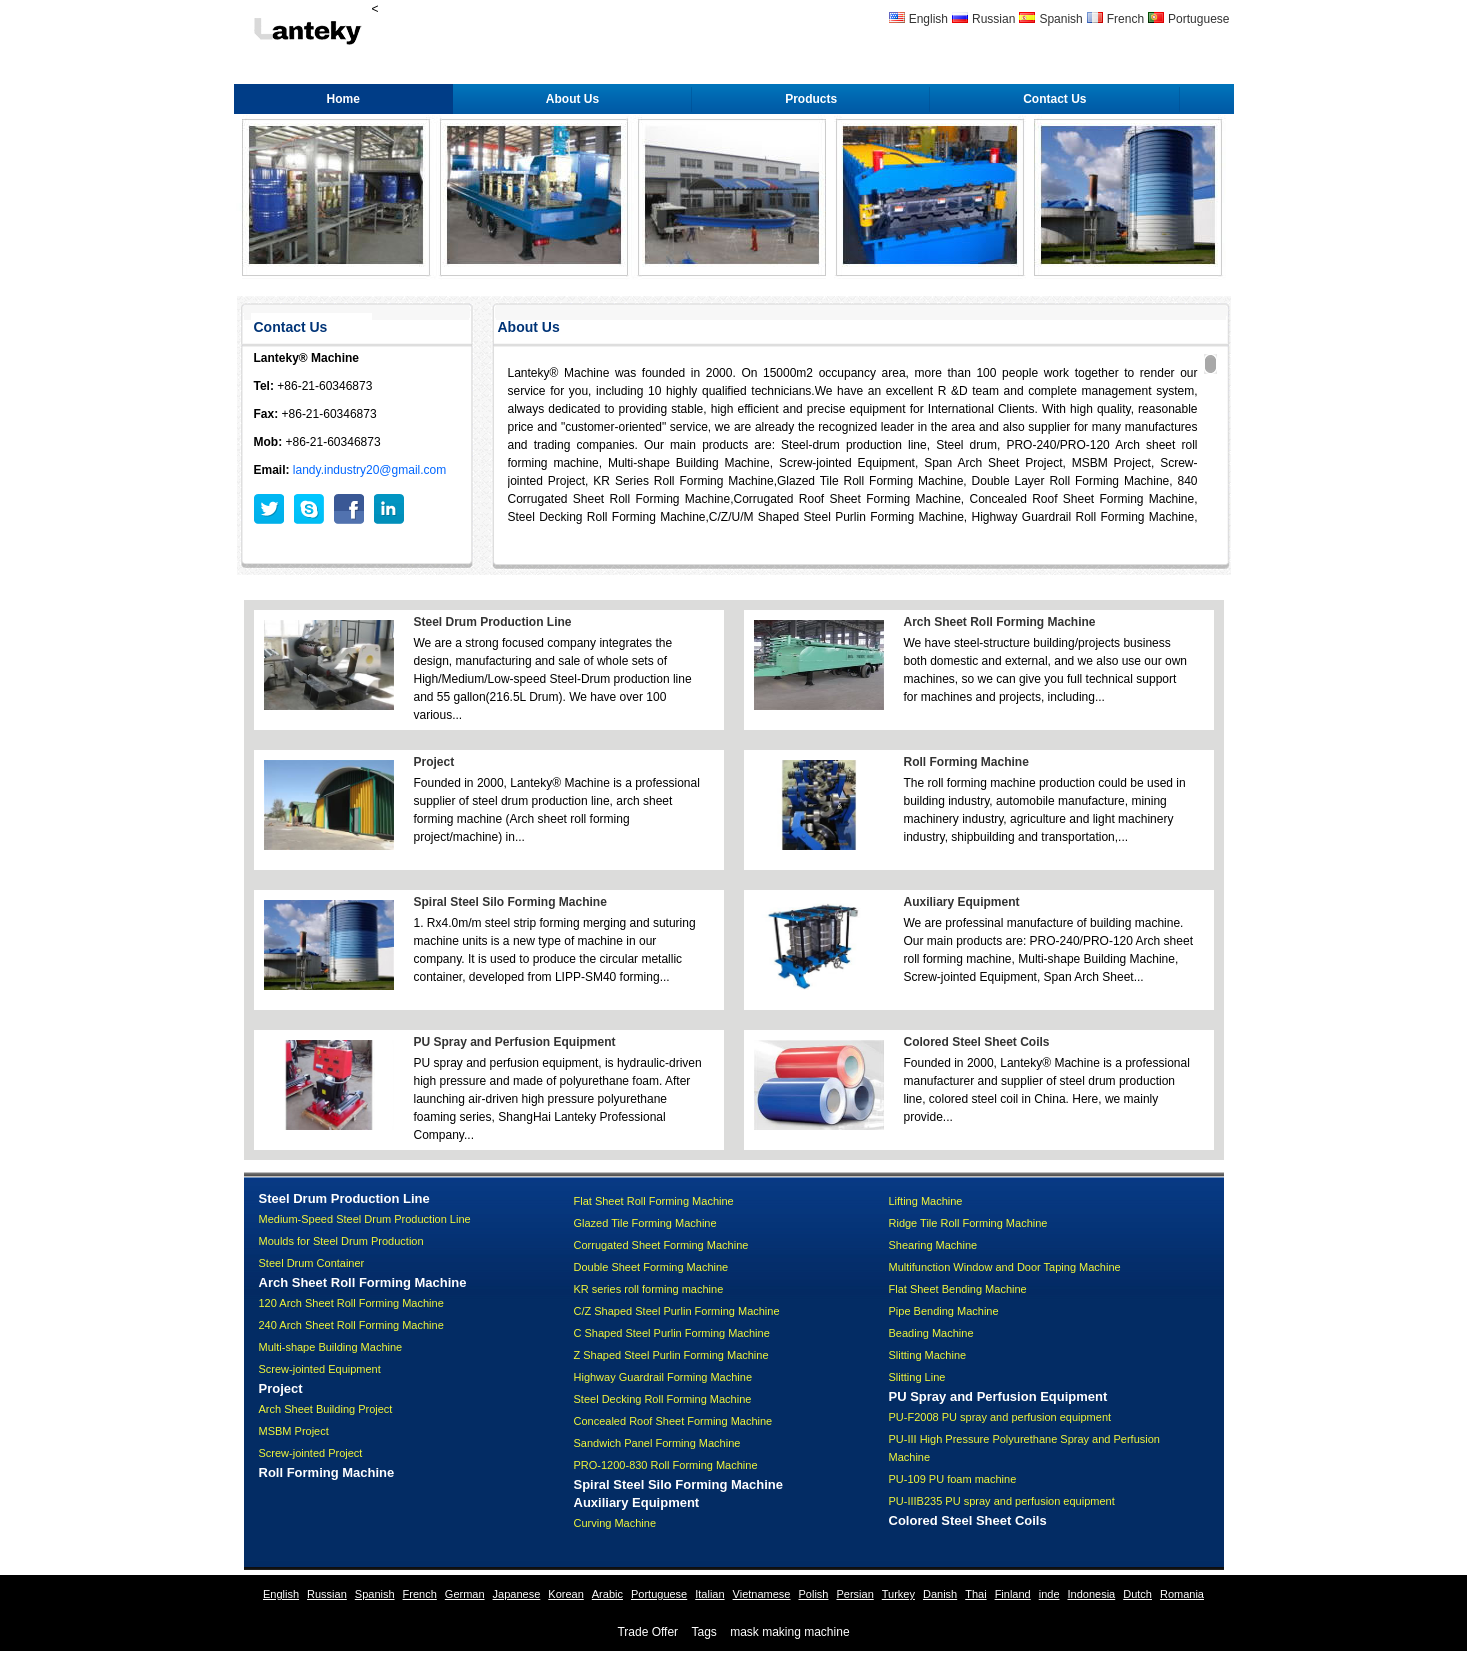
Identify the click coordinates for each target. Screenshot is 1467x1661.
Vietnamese (762, 1594)
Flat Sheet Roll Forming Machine (654, 1201)
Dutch (1137, 1594)
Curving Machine (615, 1523)
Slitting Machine (928, 1355)
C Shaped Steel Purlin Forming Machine (672, 1333)
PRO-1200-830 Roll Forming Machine (666, 1465)
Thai (975, 1594)
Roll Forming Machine (966, 762)
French (1125, 19)
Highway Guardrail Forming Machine (663, 1377)
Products (811, 99)
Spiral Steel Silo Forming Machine (510, 902)
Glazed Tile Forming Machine (645, 1223)
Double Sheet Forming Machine (651, 1267)
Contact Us (1054, 99)
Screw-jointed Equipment (320, 1369)
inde (1049, 1594)
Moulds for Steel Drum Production (341, 1241)
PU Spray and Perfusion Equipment (515, 1042)
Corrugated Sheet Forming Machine (661, 1245)
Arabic (607, 1594)
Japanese (517, 1594)
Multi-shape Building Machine (331, 1347)
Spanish (1060, 19)
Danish (940, 1594)
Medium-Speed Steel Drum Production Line (365, 1219)
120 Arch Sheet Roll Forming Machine (351, 1303)
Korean (565, 1594)
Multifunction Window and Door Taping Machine (1005, 1267)
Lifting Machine (926, 1201)
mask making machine (789, 1632)
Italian (709, 1594)
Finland (1013, 1594)
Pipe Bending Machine (944, 1311)
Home (343, 99)
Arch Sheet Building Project (326, 1409)
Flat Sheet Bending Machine (958, 1289)
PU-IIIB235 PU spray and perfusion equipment (1002, 1501)
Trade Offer (647, 1632)
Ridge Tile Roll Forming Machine (968, 1223)
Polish (813, 1594)
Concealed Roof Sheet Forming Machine (673, 1421)
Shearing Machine (933, 1245)
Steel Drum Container (312, 1263)
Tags (703, 1632)
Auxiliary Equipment (962, 902)
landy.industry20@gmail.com (369, 470)
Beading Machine (931, 1333)
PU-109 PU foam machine (953, 1479)
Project (434, 762)
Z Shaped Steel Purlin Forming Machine (671, 1355)
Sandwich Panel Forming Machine (657, 1443)
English (928, 19)
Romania (1182, 1594)
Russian (993, 19)
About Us (572, 99)
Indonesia (1092, 1594)
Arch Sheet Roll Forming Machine (1000, 622)
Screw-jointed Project (311, 1453)
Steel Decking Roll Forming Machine (663, 1399)
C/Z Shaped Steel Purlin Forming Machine (677, 1311)
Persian (854, 1594)
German (465, 1594)
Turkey (898, 1594)
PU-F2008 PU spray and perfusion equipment (1000, 1417)
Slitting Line (917, 1377)
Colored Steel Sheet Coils (977, 1042)
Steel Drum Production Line (493, 622)
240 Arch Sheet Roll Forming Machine (351, 1325)
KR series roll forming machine (649, 1289)
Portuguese (1198, 19)
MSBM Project (294, 1431)
